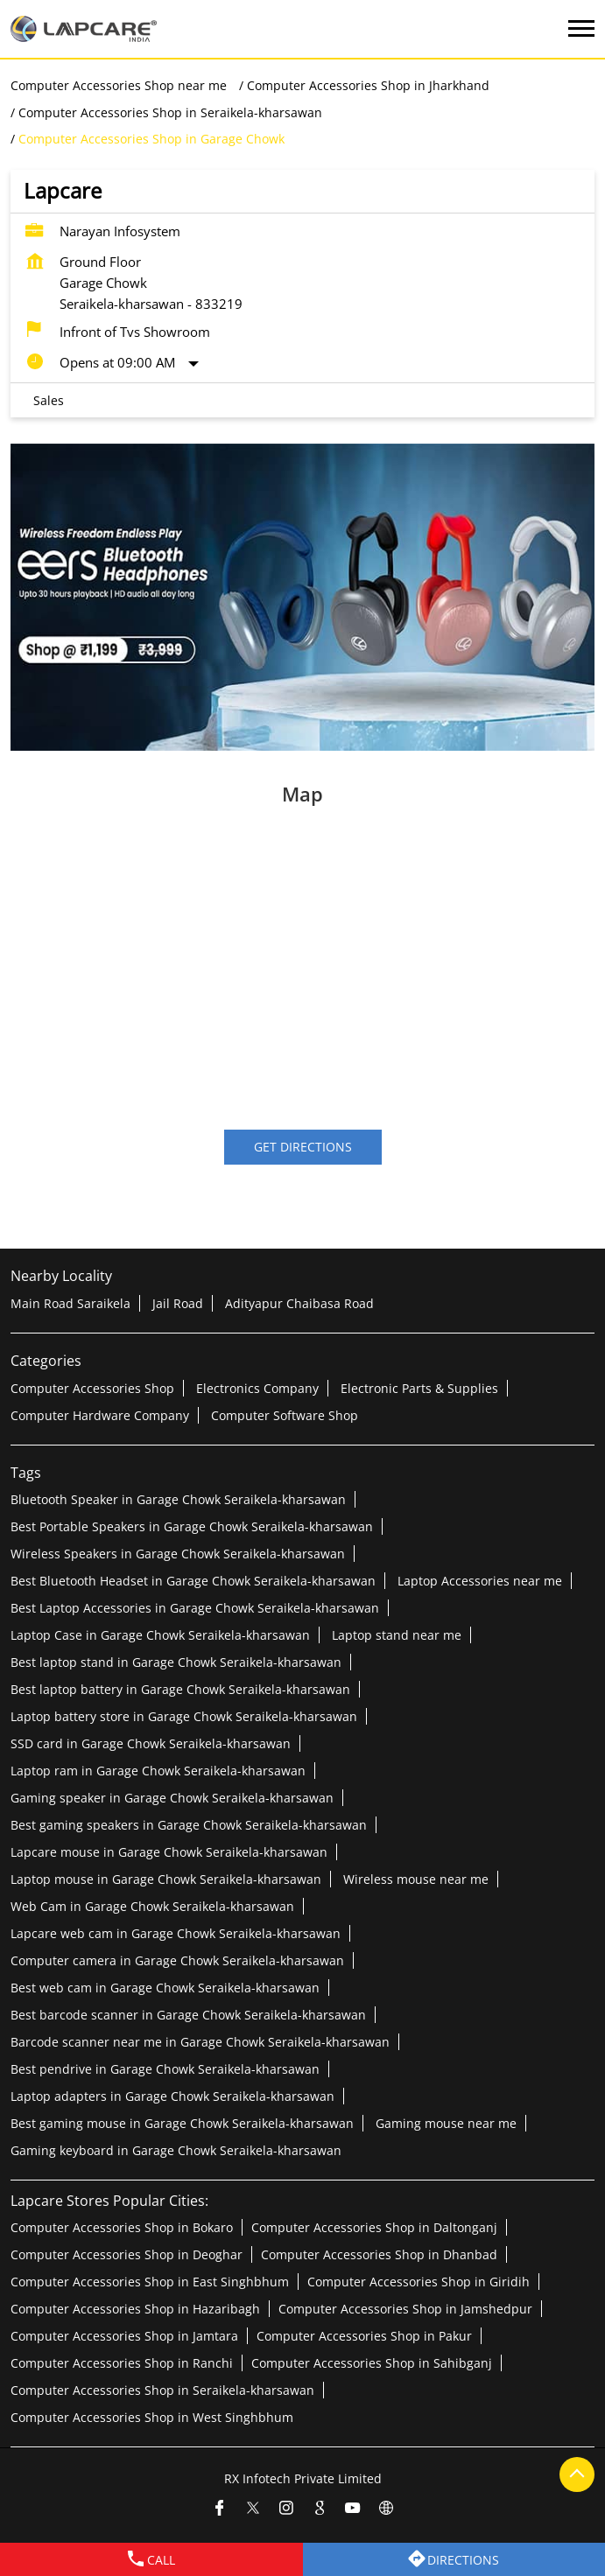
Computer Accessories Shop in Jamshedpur (405, 2308)
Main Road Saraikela (70, 1302)
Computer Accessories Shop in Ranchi (122, 2362)
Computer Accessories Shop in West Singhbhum (152, 2416)
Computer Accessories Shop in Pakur (364, 2335)
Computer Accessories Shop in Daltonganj (374, 2226)
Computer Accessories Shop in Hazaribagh (135, 2308)
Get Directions (303, 1146)
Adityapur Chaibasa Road (299, 1302)
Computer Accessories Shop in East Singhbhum (150, 2280)
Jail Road (177, 1302)
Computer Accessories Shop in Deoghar (127, 2253)
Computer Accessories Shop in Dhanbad (379, 2253)
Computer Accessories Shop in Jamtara (124, 2335)
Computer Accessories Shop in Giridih (418, 2280)
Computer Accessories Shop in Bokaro (122, 2226)
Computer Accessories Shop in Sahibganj (371, 2362)
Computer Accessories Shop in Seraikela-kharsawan (162, 2389)
